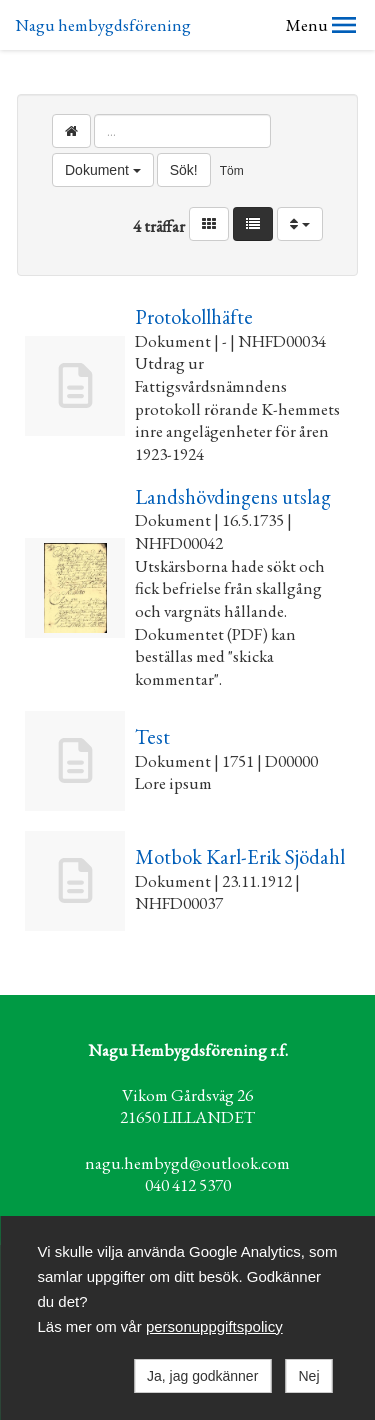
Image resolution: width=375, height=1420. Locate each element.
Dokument (103, 170)
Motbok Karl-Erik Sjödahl (240, 856)
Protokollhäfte (194, 316)
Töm (232, 171)
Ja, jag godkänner (202, 1376)
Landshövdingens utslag (233, 496)
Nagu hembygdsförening (103, 25)
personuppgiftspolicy (214, 1326)
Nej (308, 1376)
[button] (344, 25)
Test (152, 736)
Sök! (184, 170)
